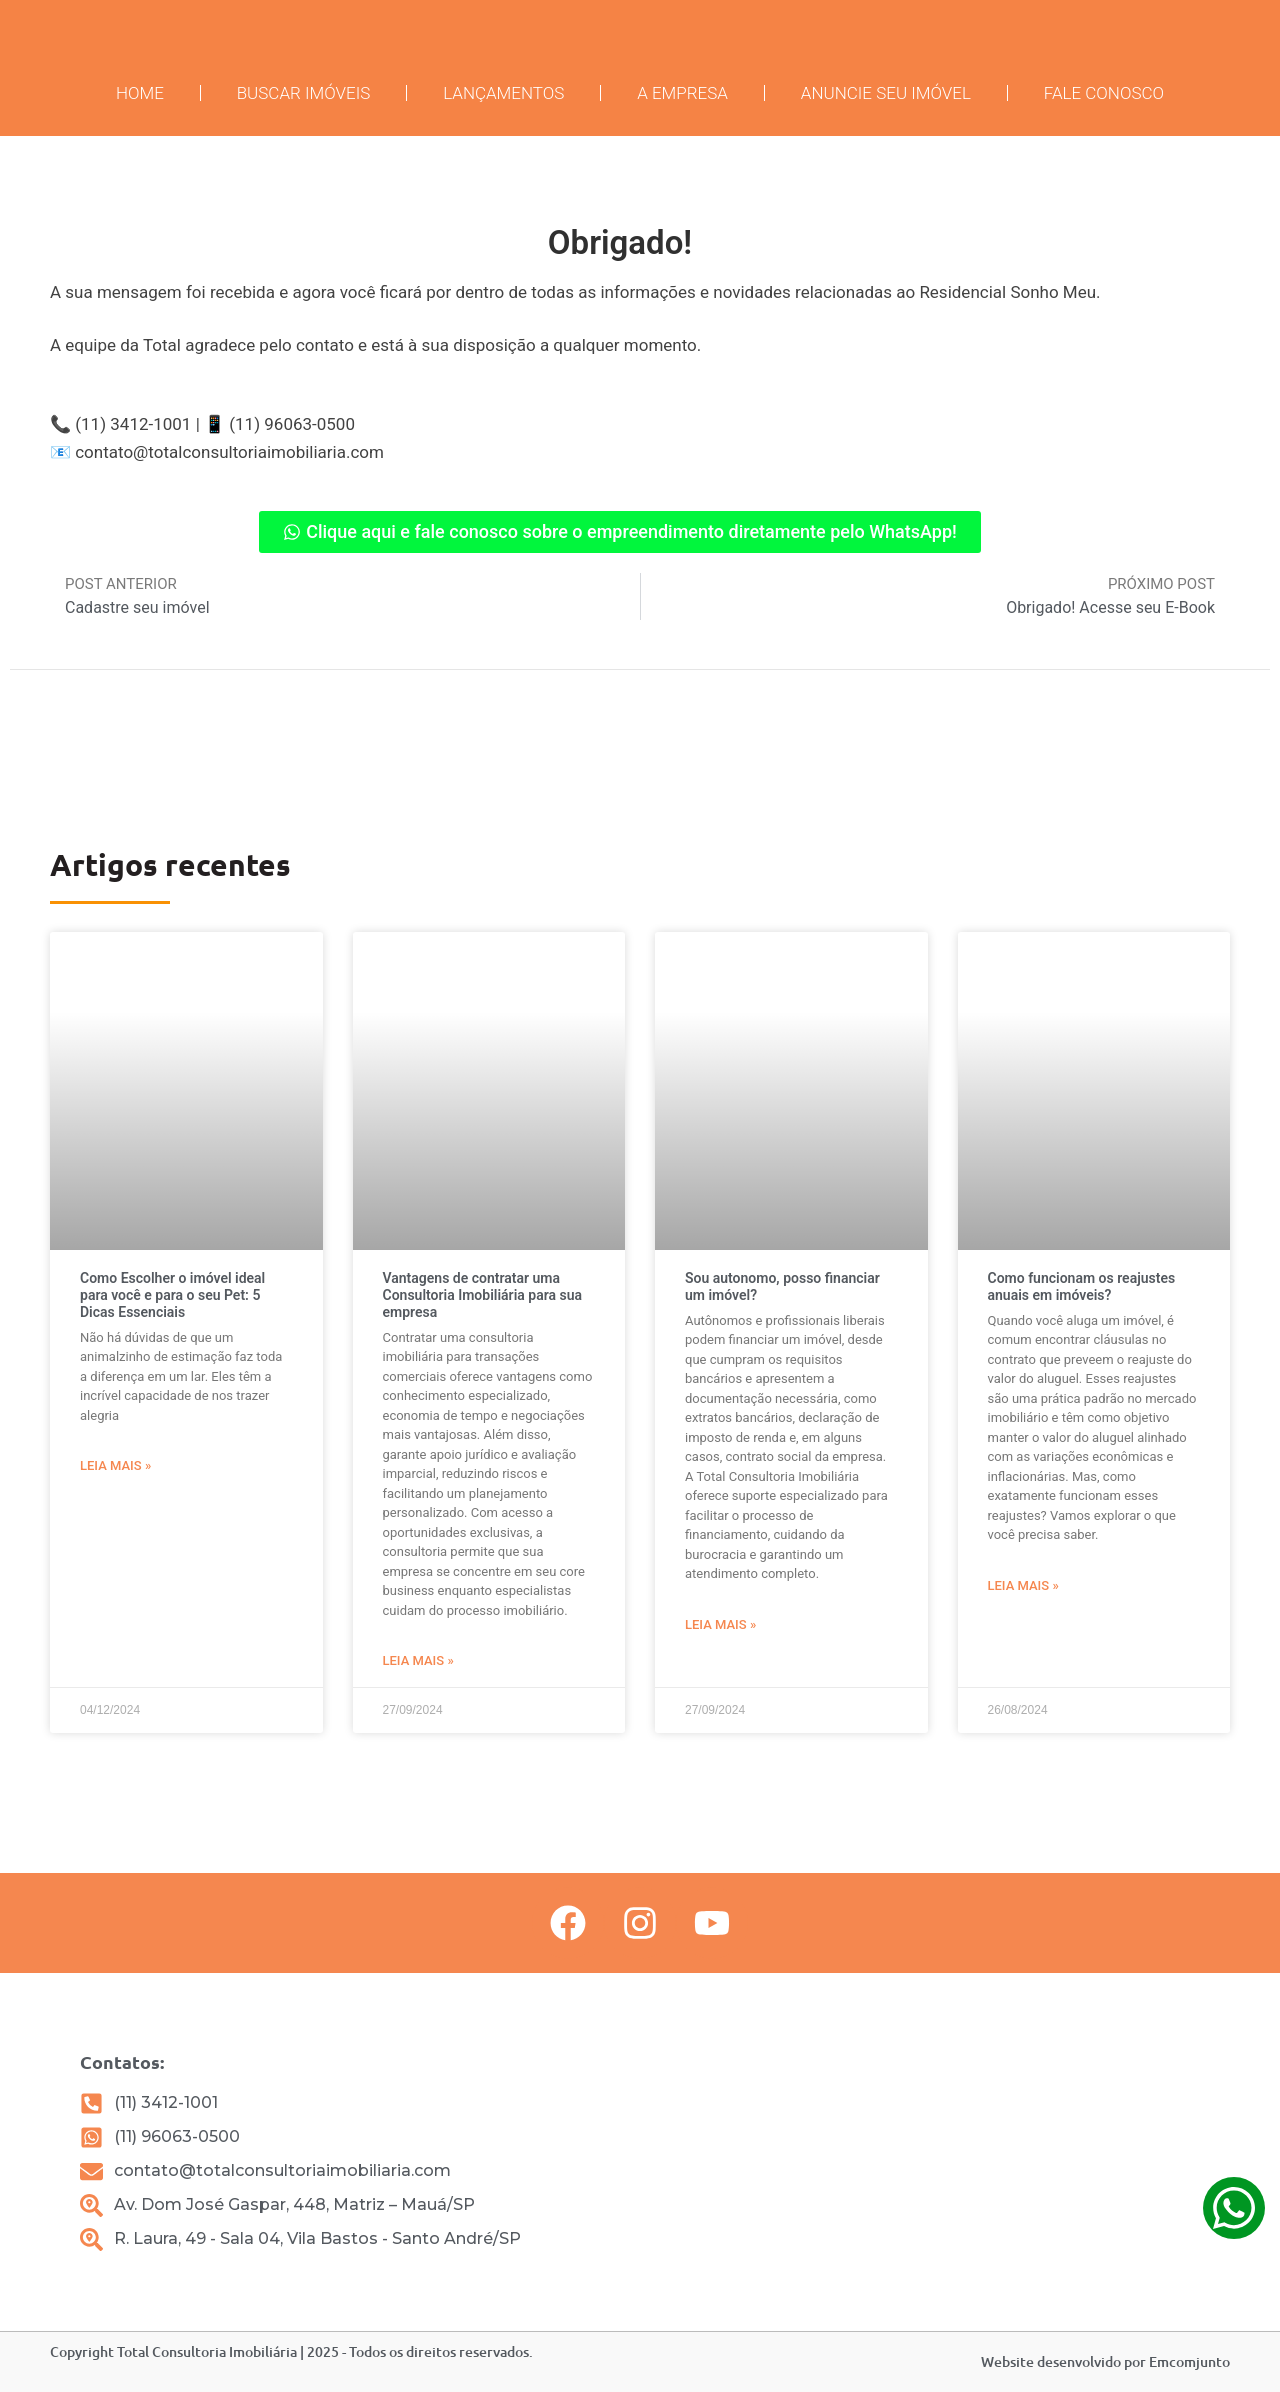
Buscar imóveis (304, 93)
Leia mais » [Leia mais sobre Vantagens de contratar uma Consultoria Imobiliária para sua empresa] (418, 1660)
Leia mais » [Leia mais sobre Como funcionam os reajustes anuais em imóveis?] (1023, 1585)
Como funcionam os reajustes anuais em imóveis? (1082, 1286)
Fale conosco (1104, 93)
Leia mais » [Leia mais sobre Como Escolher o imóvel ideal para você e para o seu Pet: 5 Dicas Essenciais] (115, 1465)
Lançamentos (503, 93)
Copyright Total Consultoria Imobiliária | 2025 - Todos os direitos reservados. (291, 2351)
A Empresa (682, 93)
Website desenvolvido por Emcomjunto (1105, 2361)
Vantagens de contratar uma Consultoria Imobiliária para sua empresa (483, 1295)
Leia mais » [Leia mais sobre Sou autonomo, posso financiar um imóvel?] (720, 1624)
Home (140, 93)
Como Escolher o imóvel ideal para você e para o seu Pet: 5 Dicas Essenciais (172, 1295)
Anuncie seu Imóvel (886, 93)
